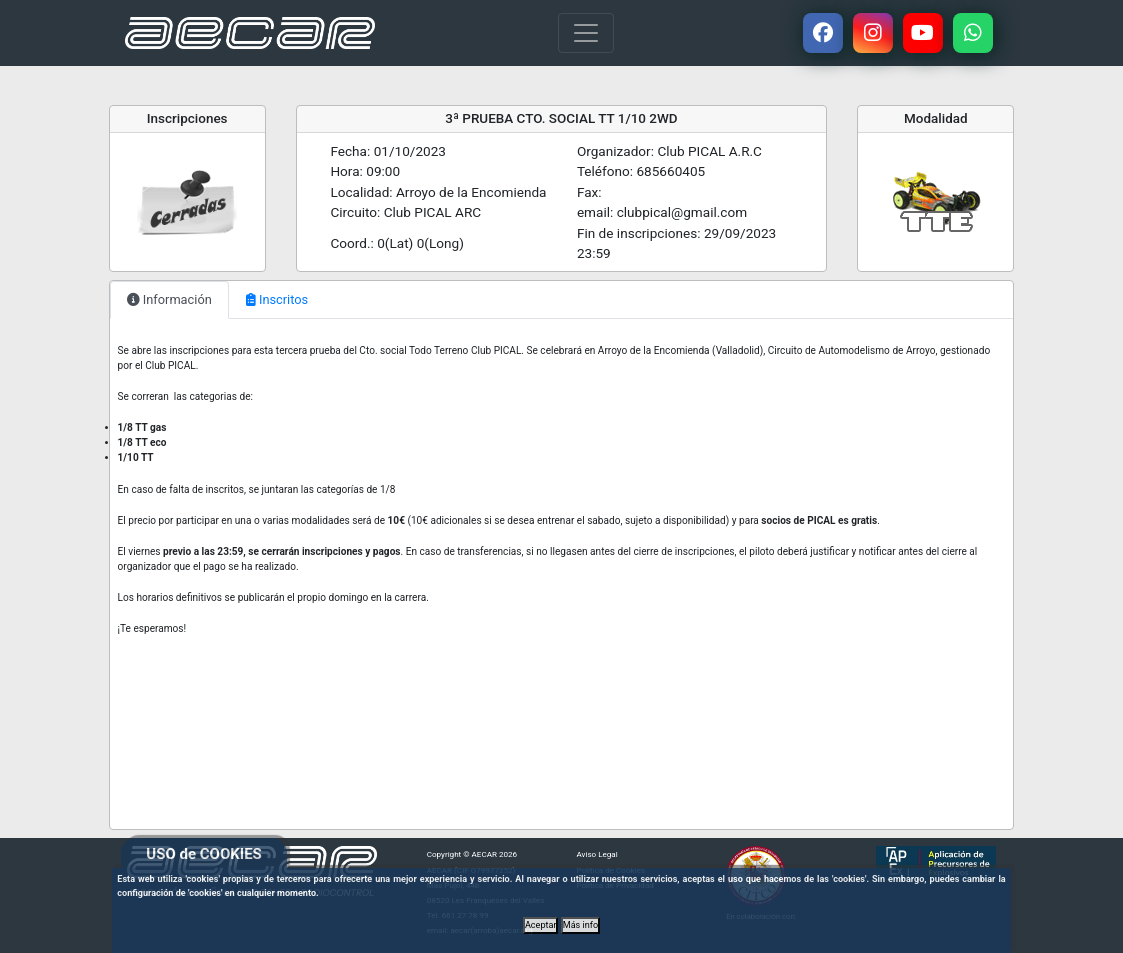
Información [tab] (169, 299)
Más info (580, 925)
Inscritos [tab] (277, 299)
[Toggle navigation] (586, 33)
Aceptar (541, 925)
